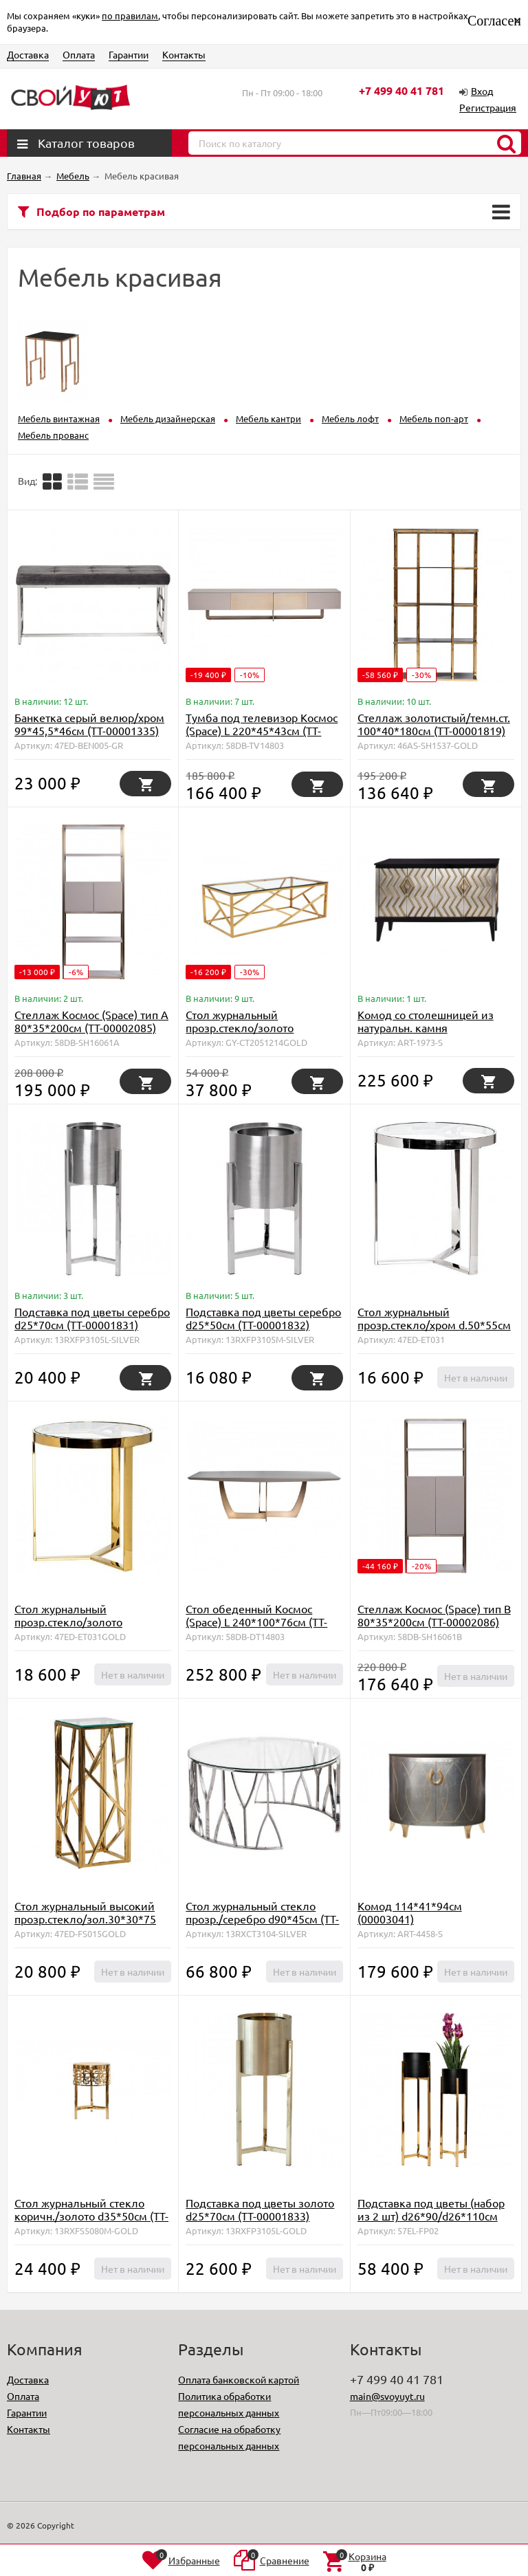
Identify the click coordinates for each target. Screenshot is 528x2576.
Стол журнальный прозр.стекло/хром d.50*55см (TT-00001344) (434, 1324)
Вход (482, 91)
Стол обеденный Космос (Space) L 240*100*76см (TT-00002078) (256, 1621)
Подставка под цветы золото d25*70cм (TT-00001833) (260, 2209)
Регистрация (487, 107)
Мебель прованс (53, 435)
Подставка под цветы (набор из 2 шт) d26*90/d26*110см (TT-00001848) (431, 2216)
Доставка (28, 54)
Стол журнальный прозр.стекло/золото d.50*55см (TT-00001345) (77, 1621)
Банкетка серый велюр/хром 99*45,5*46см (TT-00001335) (89, 723)
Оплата (79, 54)
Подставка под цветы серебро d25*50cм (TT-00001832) (263, 1318)
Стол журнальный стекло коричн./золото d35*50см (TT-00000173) (91, 2216)
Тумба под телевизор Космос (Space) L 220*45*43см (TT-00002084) (262, 730)
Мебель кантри (268, 418)
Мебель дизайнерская (167, 418)
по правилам (130, 15)
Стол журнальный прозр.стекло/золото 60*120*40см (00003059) (249, 1027)
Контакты (184, 54)
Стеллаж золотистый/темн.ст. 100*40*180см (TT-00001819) (434, 723)
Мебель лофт (350, 418)
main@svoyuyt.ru (387, 2396)
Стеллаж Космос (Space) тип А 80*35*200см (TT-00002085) (91, 1020)
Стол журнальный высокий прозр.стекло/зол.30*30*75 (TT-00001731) (85, 1919)
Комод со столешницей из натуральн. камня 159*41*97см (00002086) (426, 1027)
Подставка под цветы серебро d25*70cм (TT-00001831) (92, 1318)
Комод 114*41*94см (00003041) (410, 1912)
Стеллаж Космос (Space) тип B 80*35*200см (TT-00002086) (434, 1615)
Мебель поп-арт (433, 418)
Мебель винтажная (59, 418)
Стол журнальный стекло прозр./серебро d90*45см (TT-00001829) (262, 1919)
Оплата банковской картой (238, 2379)
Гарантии (128, 54)
